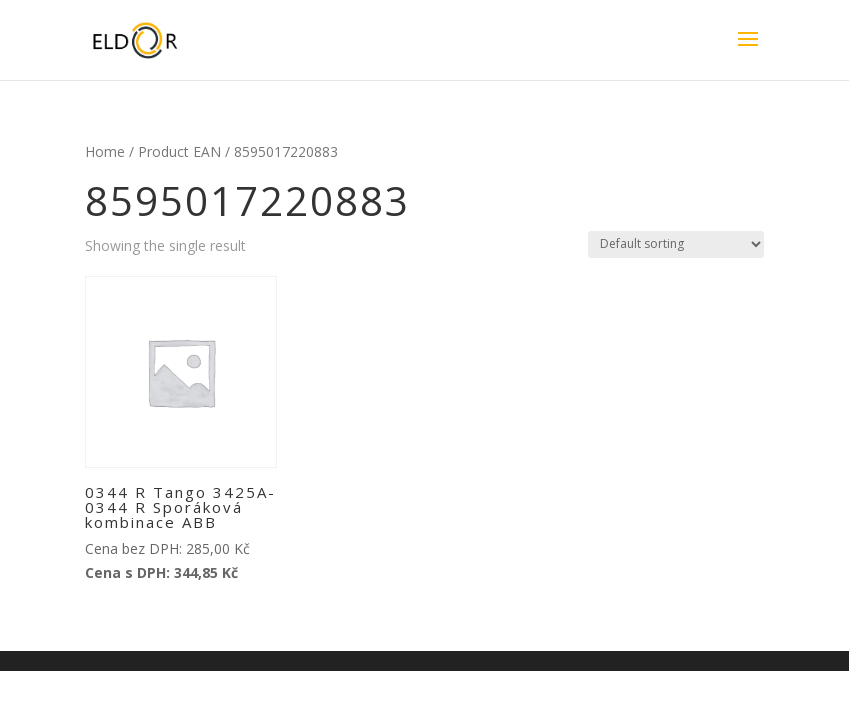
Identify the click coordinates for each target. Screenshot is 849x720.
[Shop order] (676, 244)
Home (105, 151)
